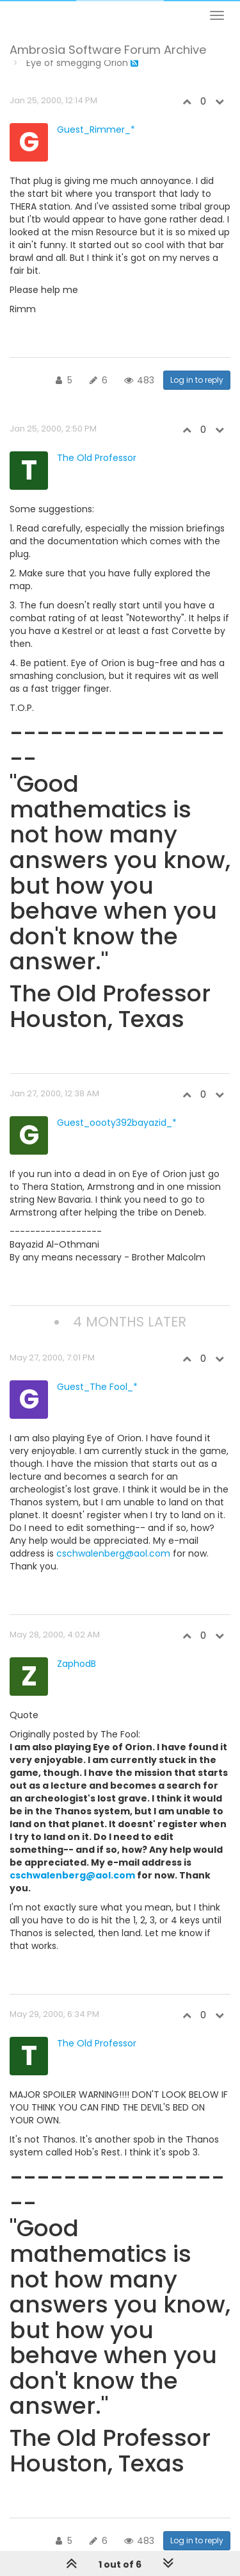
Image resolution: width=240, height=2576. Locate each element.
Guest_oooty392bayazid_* (117, 1122)
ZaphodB (76, 1663)
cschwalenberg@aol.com (113, 1553)
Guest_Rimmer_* (96, 129)
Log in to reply (196, 379)
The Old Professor (96, 457)
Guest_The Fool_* (97, 1386)
